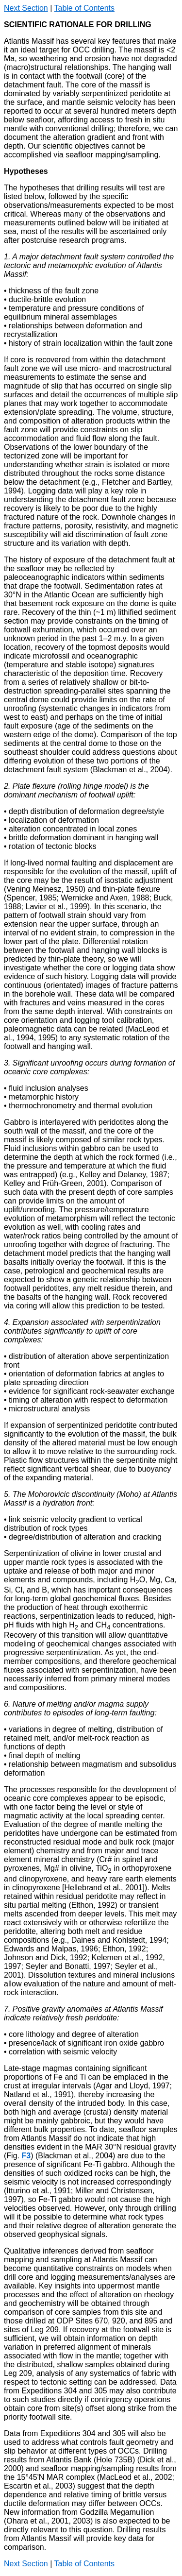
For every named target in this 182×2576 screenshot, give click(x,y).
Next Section (26, 8)
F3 (26, 2156)
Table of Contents (84, 8)
